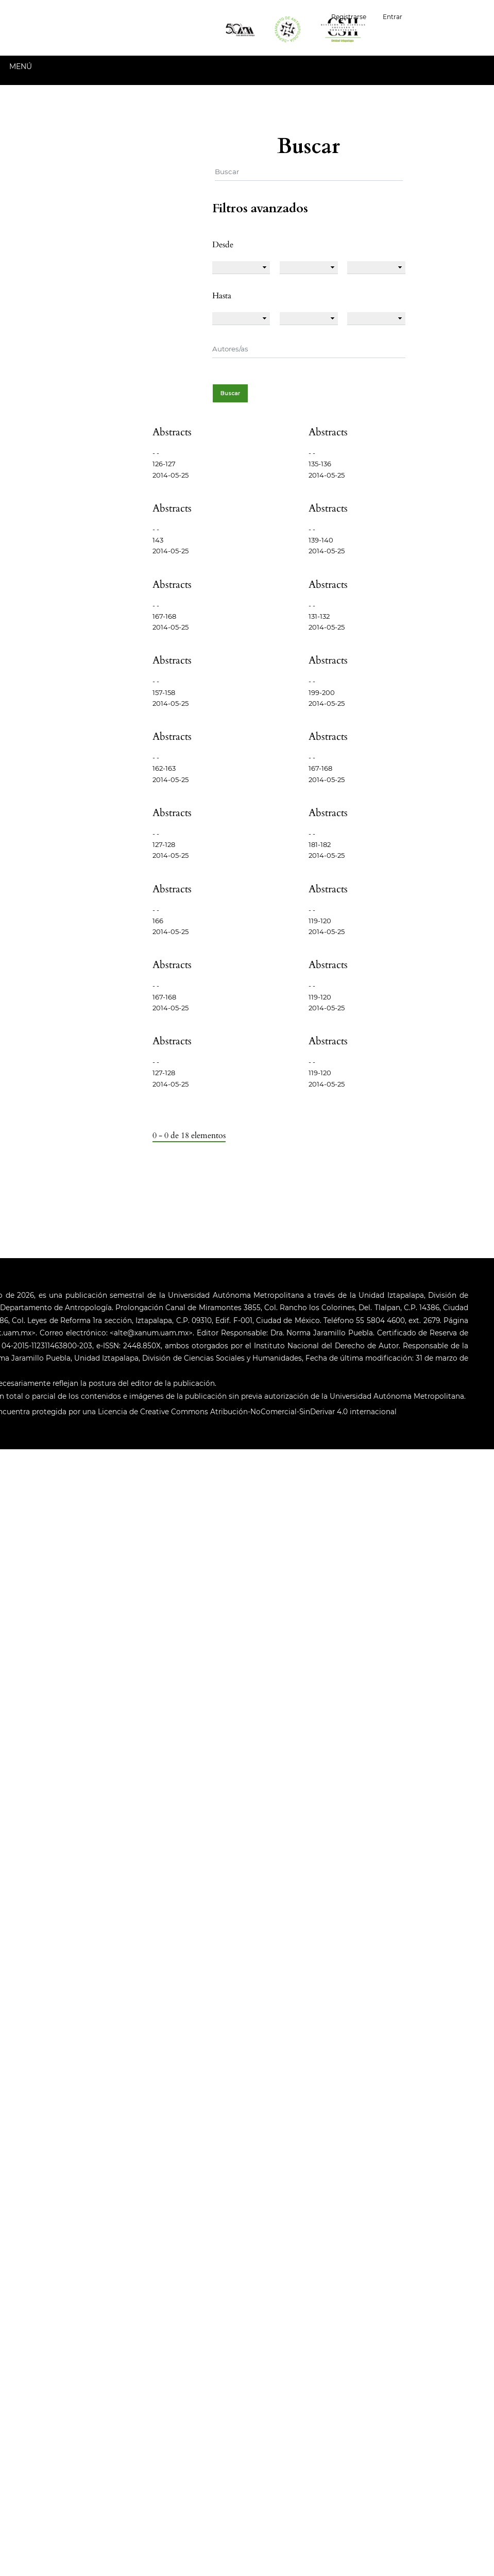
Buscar (230, 393)
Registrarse (348, 17)
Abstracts (172, 432)
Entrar (392, 17)
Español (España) (452, 16)
